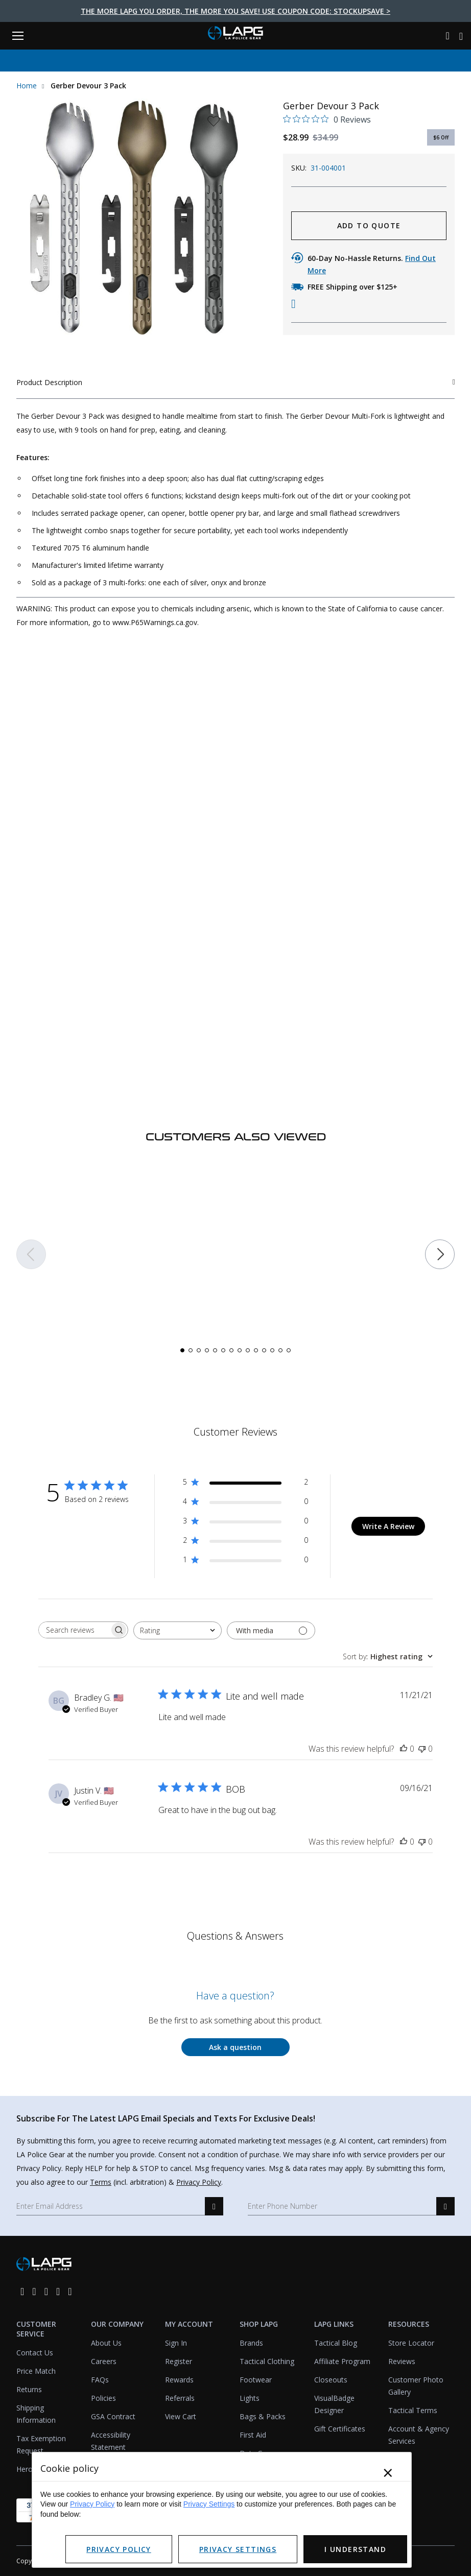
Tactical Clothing (267, 2361)
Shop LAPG (259, 2324)
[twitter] (46, 2291)
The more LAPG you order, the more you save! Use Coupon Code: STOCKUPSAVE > (235, 11)
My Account (189, 2324)
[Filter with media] (271, 1630)
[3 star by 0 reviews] (245, 1522)
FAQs (100, 2379)
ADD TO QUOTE (369, 225)
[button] (31, 1258)
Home (26, 85)
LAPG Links (334, 2324)
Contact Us (34, 2352)
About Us (106, 2343)
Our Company (117, 2324)
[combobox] (177, 1630)
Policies (103, 2398)
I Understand (355, 2549)
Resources (408, 2324)
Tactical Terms (412, 2410)
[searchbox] (74, 1630)
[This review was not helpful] (422, 1748)
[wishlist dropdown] (213, 124)
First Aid (253, 2435)
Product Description (235, 382)
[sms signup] (445, 2206)
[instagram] (34, 2291)
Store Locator (411, 2343)
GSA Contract (113, 2416)
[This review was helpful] (403, 1748)
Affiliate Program (342, 2361)
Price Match (36, 2371)
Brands (251, 2343)
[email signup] (214, 2206)
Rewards (179, 2379)
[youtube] (70, 2291)
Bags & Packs (263, 2416)
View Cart (180, 2416)
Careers (103, 2361)
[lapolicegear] (235, 34)
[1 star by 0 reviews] (245, 1561)
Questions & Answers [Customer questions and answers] (235, 1936)
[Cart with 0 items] (461, 36)
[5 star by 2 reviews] (245, 1483)
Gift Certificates (339, 2429)
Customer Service (36, 2329)
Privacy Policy (198, 2182)
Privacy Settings (208, 2504)
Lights (250, 2398)
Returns (29, 2389)
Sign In (176, 2343)
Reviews (401, 2361)
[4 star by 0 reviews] (245, 1503)
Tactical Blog (335, 2343)
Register (178, 2361)
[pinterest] (58, 2291)
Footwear (256, 2379)
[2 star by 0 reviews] (245, 1542)
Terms (100, 2182)
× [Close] (388, 2472)
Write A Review (388, 1526)
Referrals (180, 2398)
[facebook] (22, 2291)
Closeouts (330, 2379)
